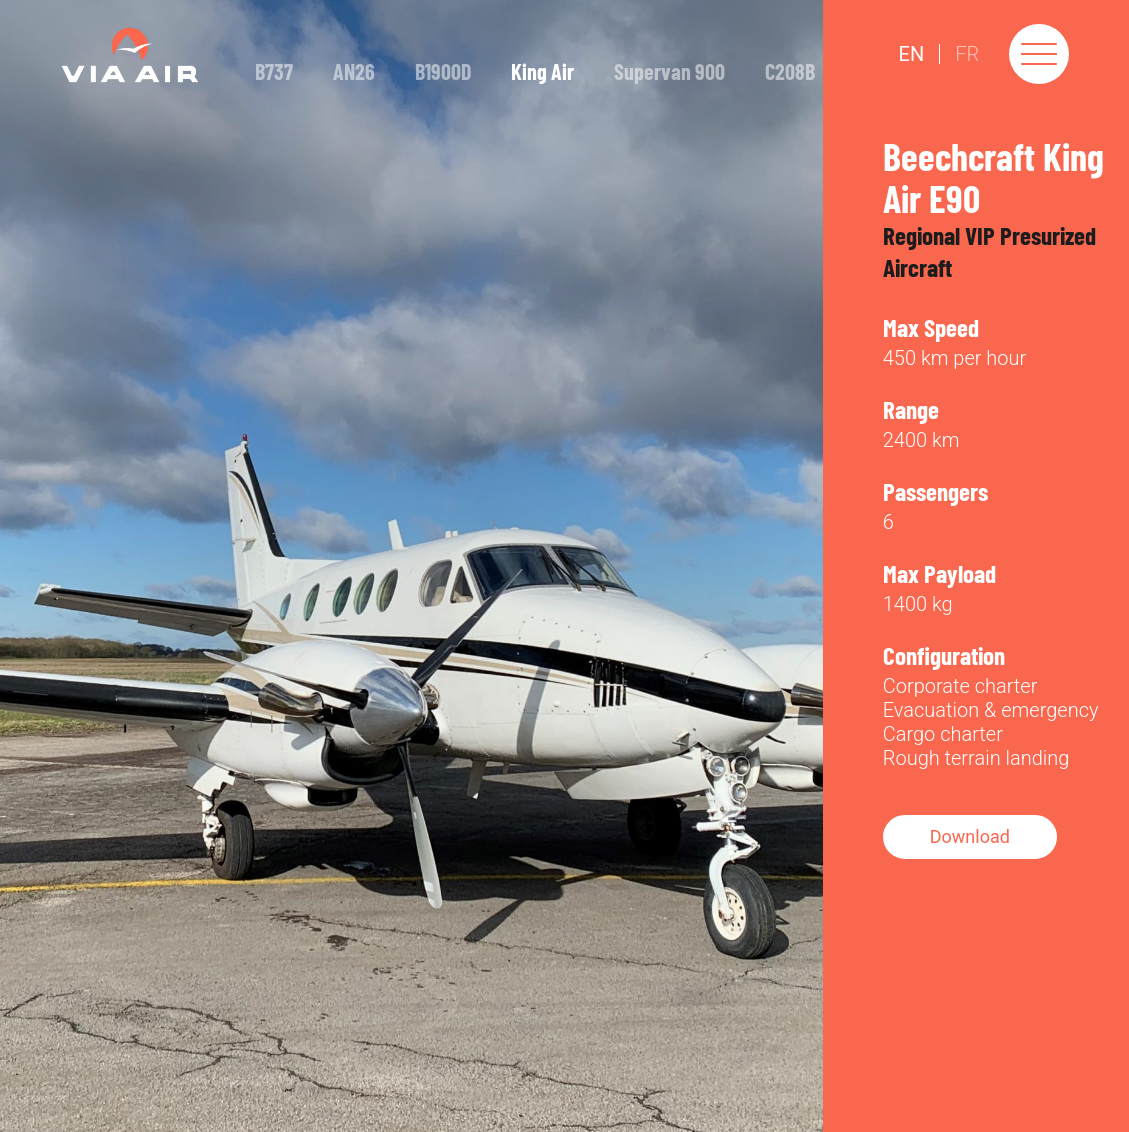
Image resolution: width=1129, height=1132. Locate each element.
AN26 (354, 71)
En (912, 54)
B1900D (443, 71)
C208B (790, 71)
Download (970, 836)
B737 (274, 71)
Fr (967, 54)
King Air (542, 71)
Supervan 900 (669, 71)
